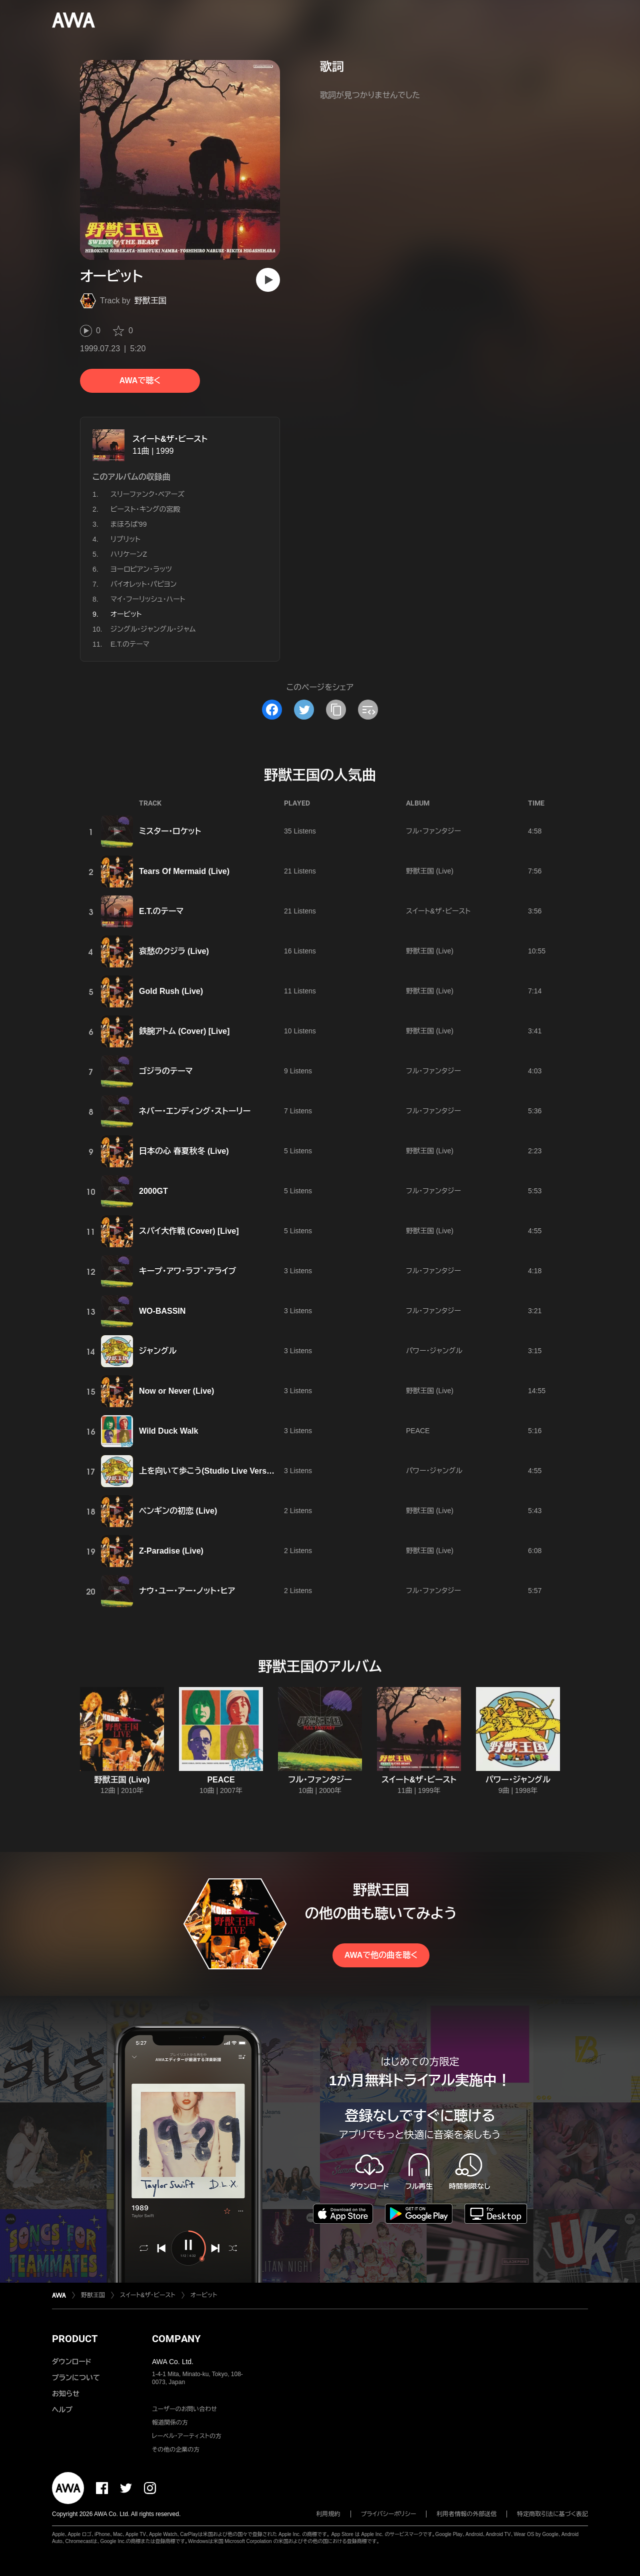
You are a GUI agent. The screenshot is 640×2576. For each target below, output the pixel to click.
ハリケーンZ (128, 554)
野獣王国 (150, 300)
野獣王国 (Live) (430, 871)
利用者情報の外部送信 (466, 2514)
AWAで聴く (140, 380)
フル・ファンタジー (433, 831)
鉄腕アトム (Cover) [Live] (184, 1031)
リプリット (125, 539)
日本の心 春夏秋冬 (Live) (184, 1151)
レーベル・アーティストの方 (187, 2436)
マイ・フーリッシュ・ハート (147, 599)
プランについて (76, 2378)
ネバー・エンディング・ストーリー (194, 1111)
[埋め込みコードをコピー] (368, 710)
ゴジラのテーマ (166, 1071)
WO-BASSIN (162, 1311)
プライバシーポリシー (388, 2514)
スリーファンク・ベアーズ (147, 494)
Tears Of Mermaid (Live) (184, 871)
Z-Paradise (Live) (171, 1551)
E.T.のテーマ (130, 644)
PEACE (418, 1431)
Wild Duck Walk (168, 1431)
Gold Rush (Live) (171, 991)
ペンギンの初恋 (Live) (178, 1511)
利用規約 (328, 2514)
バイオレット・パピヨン (143, 584)
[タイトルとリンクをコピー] (336, 710)
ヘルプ (62, 2410)
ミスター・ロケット (170, 831)
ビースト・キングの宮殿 (145, 509)
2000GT (153, 1191)
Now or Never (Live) (176, 1391)
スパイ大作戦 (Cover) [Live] (189, 1231)
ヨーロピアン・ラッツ (141, 569)
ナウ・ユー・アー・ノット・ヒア (187, 1591)
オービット (204, 2295)
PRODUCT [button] (75, 2339)
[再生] (268, 280)
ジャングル (157, 1351)
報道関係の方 (170, 2422)
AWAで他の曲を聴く (381, 1955)
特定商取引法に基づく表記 (552, 2514)
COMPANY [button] (176, 2339)
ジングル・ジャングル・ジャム (153, 629)
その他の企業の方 (176, 2449)
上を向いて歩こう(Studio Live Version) (210, 1471)
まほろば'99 (128, 524)
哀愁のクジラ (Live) (174, 951)
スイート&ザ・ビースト (170, 439)
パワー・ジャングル (434, 1351)
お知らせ (66, 2394)
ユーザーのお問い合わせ (184, 2409)
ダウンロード (71, 2362)
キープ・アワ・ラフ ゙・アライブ (187, 1271)
